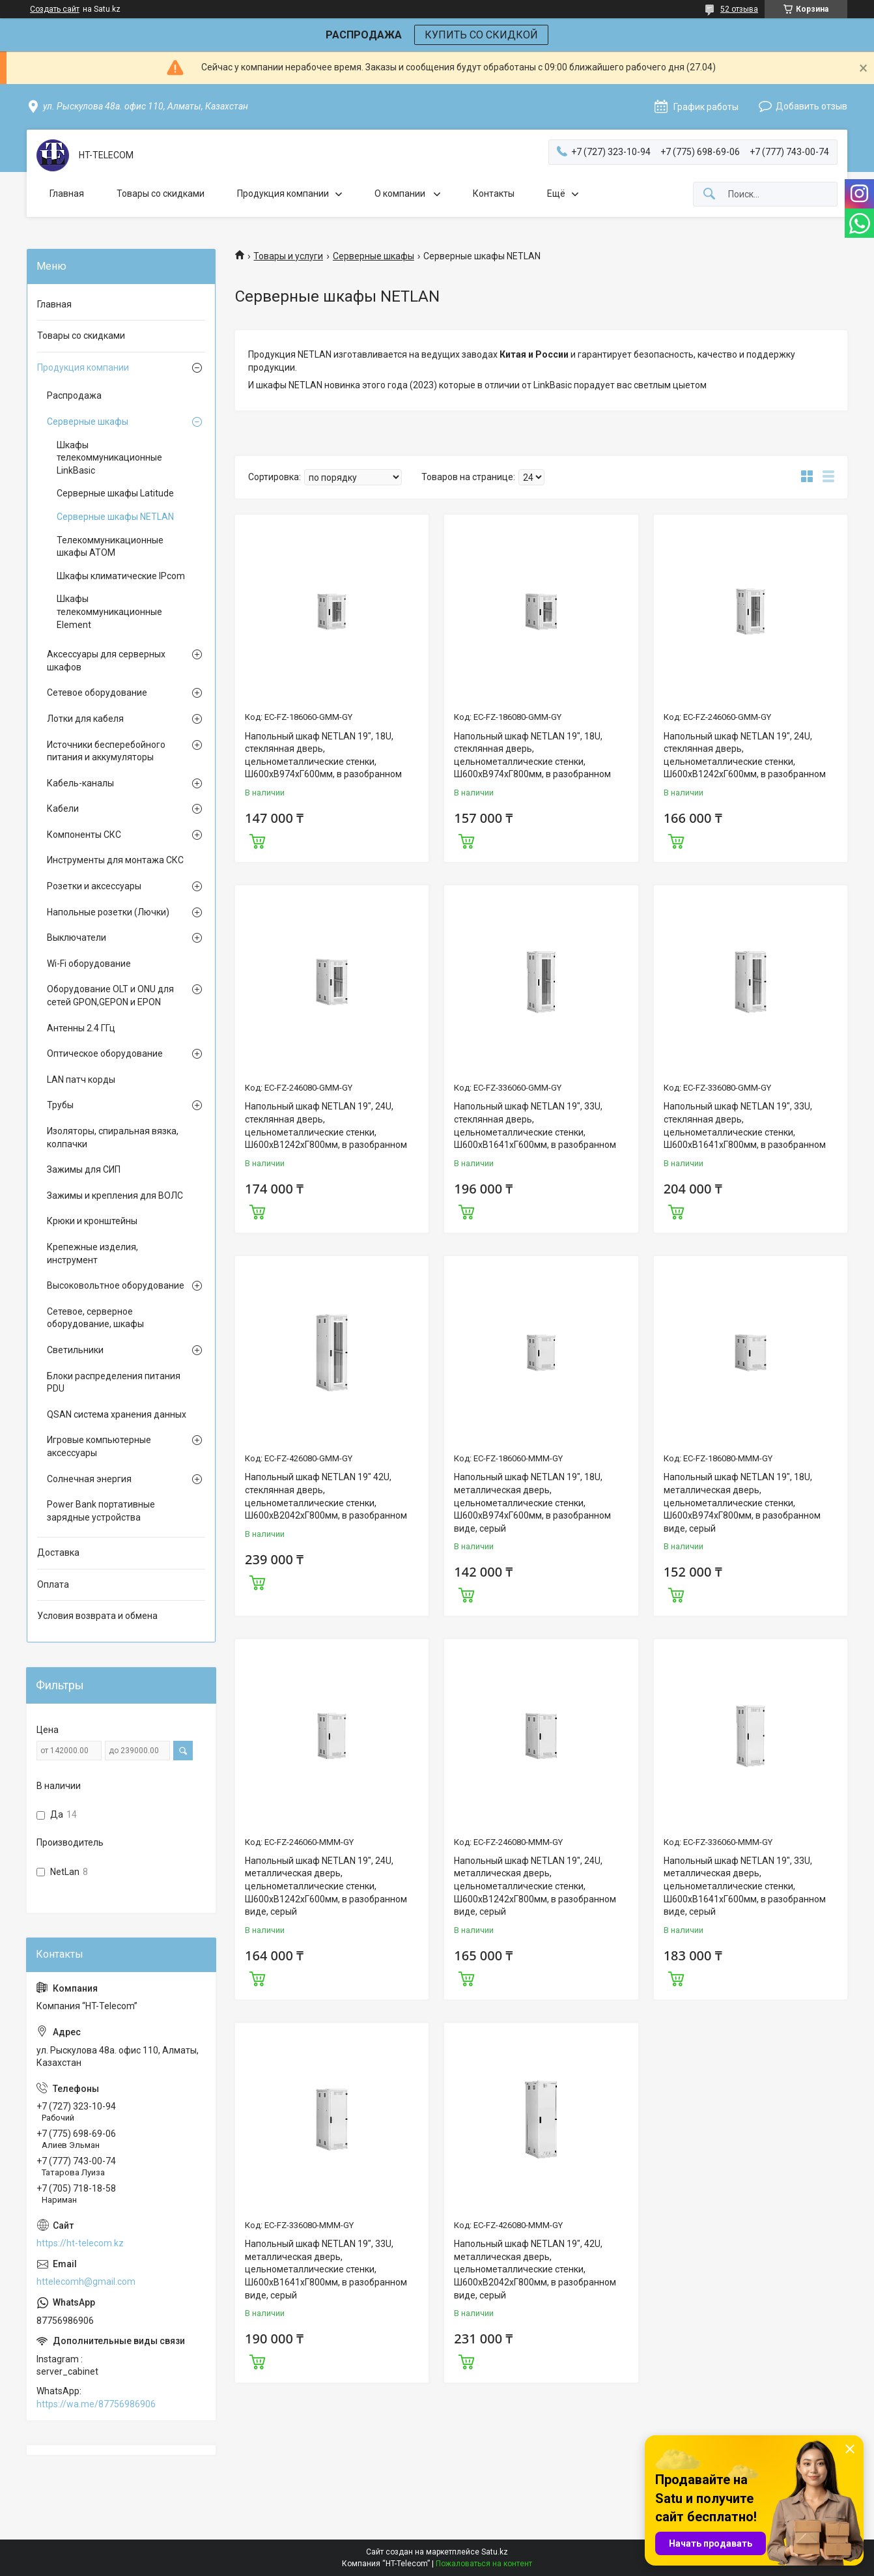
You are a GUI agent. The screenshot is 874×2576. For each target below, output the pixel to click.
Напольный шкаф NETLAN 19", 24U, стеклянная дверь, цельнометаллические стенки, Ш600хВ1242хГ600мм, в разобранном (745, 755)
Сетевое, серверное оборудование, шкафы (95, 1318)
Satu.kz (494, 2551)
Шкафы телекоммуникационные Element (109, 611)
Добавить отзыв (811, 106)
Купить (257, 839)
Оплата (53, 1584)
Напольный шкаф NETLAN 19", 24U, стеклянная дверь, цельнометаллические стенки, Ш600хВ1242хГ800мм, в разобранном (326, 1125)
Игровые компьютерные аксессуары (99, 1446)
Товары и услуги (288, 256)
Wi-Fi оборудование (89, 963)
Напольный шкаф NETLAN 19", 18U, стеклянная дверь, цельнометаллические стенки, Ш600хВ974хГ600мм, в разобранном (323, 755)
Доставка (58, 1552)
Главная (66, 193)
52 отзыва (739, 9)
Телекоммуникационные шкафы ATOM (110, 546)
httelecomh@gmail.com (85, 2281)
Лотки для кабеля (85, 718)
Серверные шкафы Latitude (115, 493)
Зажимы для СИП (83, 1169)
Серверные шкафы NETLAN (115, 516)
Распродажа (74, 395)
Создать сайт (54, 9)
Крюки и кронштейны (92, 1221)
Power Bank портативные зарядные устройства (101, 1511)
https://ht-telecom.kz (80, 2243)
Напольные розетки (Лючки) (108, 912)
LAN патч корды (81, 1079)
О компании (400, 193)
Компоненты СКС (84, 834)
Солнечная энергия (89, 1479)
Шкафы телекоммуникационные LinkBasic (109, 458)
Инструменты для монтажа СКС (115, 860)
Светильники (75, 1350)
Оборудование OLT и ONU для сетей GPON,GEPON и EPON (110, 995)
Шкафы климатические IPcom (121, 576)
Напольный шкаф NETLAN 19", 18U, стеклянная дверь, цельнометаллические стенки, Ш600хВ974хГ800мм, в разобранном (532, 755)
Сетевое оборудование (97, 692)
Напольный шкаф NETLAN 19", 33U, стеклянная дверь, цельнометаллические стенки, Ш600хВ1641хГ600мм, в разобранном (535, 1125)
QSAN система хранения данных (116, 1414)
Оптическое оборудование (105, 1053)
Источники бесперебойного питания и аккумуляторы (106, 751)
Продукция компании (283, 193)
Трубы (60, 1105)
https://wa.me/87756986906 (96, 2404)
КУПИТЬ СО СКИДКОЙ (481, 35)
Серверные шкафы (373, 256)
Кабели (63, 808)
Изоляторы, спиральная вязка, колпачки (112, 1137)
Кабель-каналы (80, 783)
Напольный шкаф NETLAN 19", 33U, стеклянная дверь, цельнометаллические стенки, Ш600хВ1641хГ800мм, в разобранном (745, 1125)
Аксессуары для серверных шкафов (106, 660)
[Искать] (709, 194)
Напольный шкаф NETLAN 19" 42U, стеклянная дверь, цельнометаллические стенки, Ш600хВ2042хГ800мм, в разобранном (326, 1496)
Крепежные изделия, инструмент (92, 1253)
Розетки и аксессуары (94, 886)
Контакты (494, 193)
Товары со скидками (160, 193)
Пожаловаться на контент (484, 2563)
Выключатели (76, 937)
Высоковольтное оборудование (115, 1285)
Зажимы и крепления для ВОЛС (115, 1195)
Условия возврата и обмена (97, 1615)
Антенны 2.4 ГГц (81, 1028)
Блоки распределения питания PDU (113, 1382)
